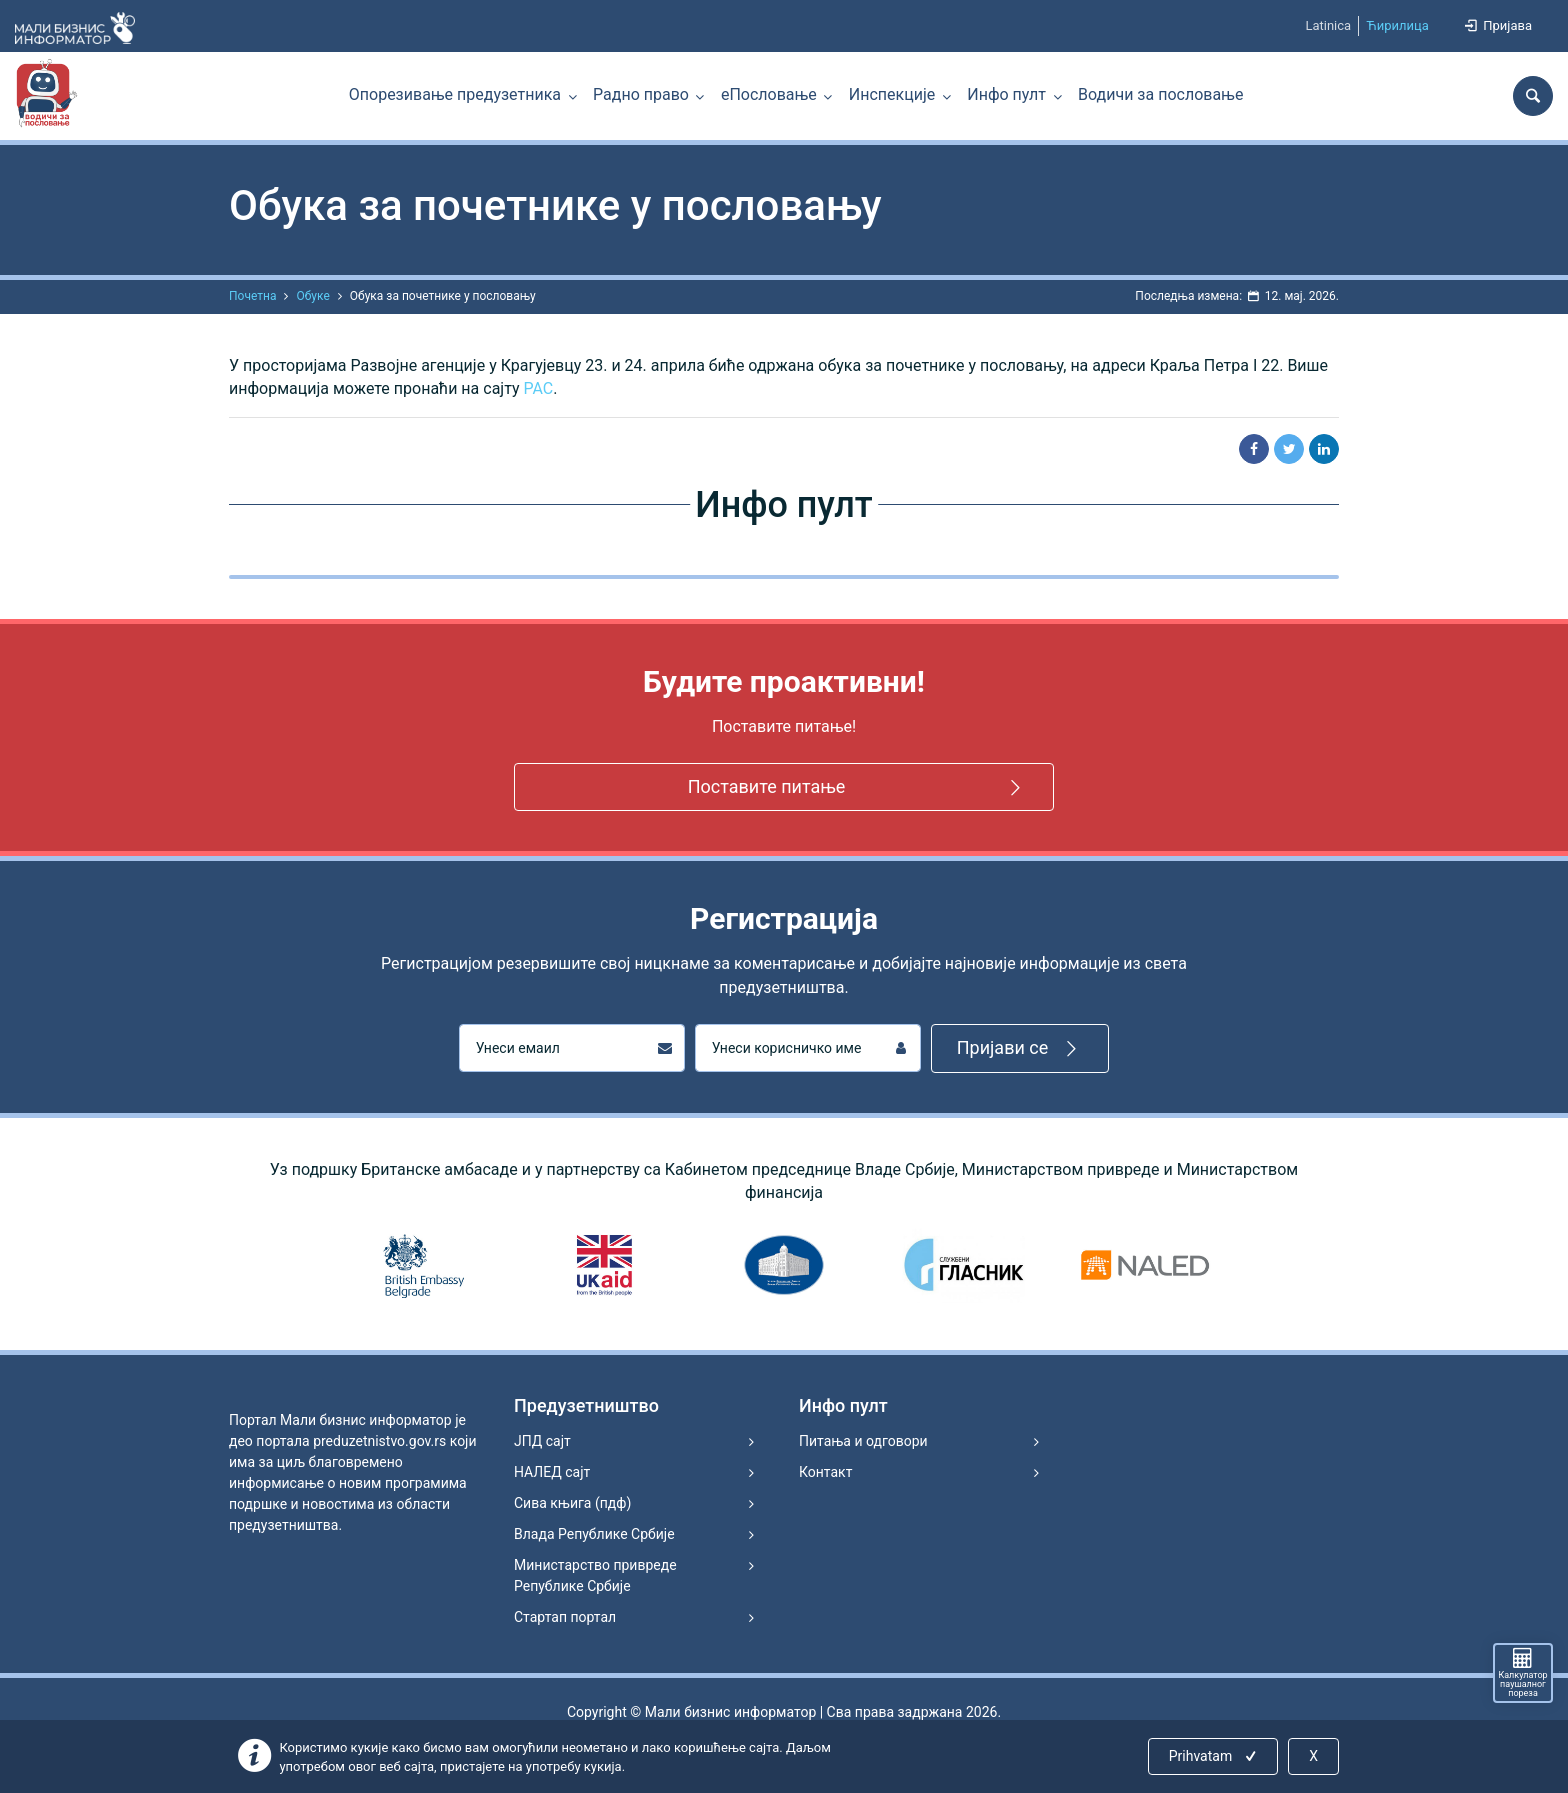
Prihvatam (1214, 1756)
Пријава (1497, 25)
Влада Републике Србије (594, 1534)
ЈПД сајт (542, 1441)
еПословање (769, 94)
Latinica (1328, 25)
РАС (539, 388)
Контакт (825, 1472)
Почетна (252, 296)
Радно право (641, 94)
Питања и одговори (863, 1441)
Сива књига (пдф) (572, 1503)
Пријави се (1020, 1048)
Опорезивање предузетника (455, 94)
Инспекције (892, 94)
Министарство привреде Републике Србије (595, 1575)
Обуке (312, 296)
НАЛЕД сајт (552, 1472)
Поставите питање (858, 787)
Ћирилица (1397, 25)
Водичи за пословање (1160, 94)
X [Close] (1313, 1756)
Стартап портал (565, 1617)
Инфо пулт (1006, 94)
